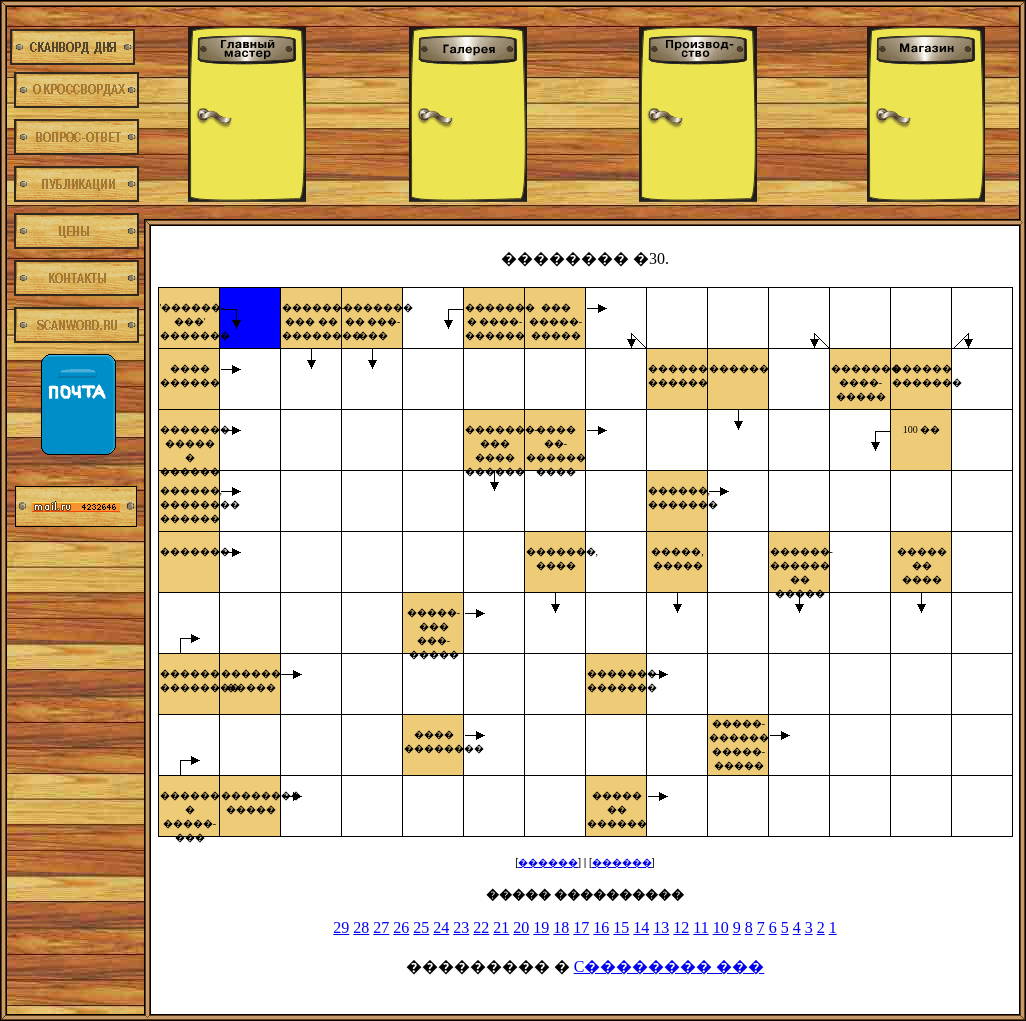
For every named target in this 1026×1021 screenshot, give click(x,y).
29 (341, 927)
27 (381, 927)
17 (581, 927)
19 (541, 927)
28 (361, 927)
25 (421, 927)
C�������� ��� (669, 966)
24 (441, 927)
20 (521, 927)
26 (401, 927)
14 (641, 927)
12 (681, 927)
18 (561, 927)
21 (501, 927)
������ (548, 862)
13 (661, 927)
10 (721, 927)
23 (461, 927)
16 (601, 927)
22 (481, 927)
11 (700, 927)
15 (621, 927)
